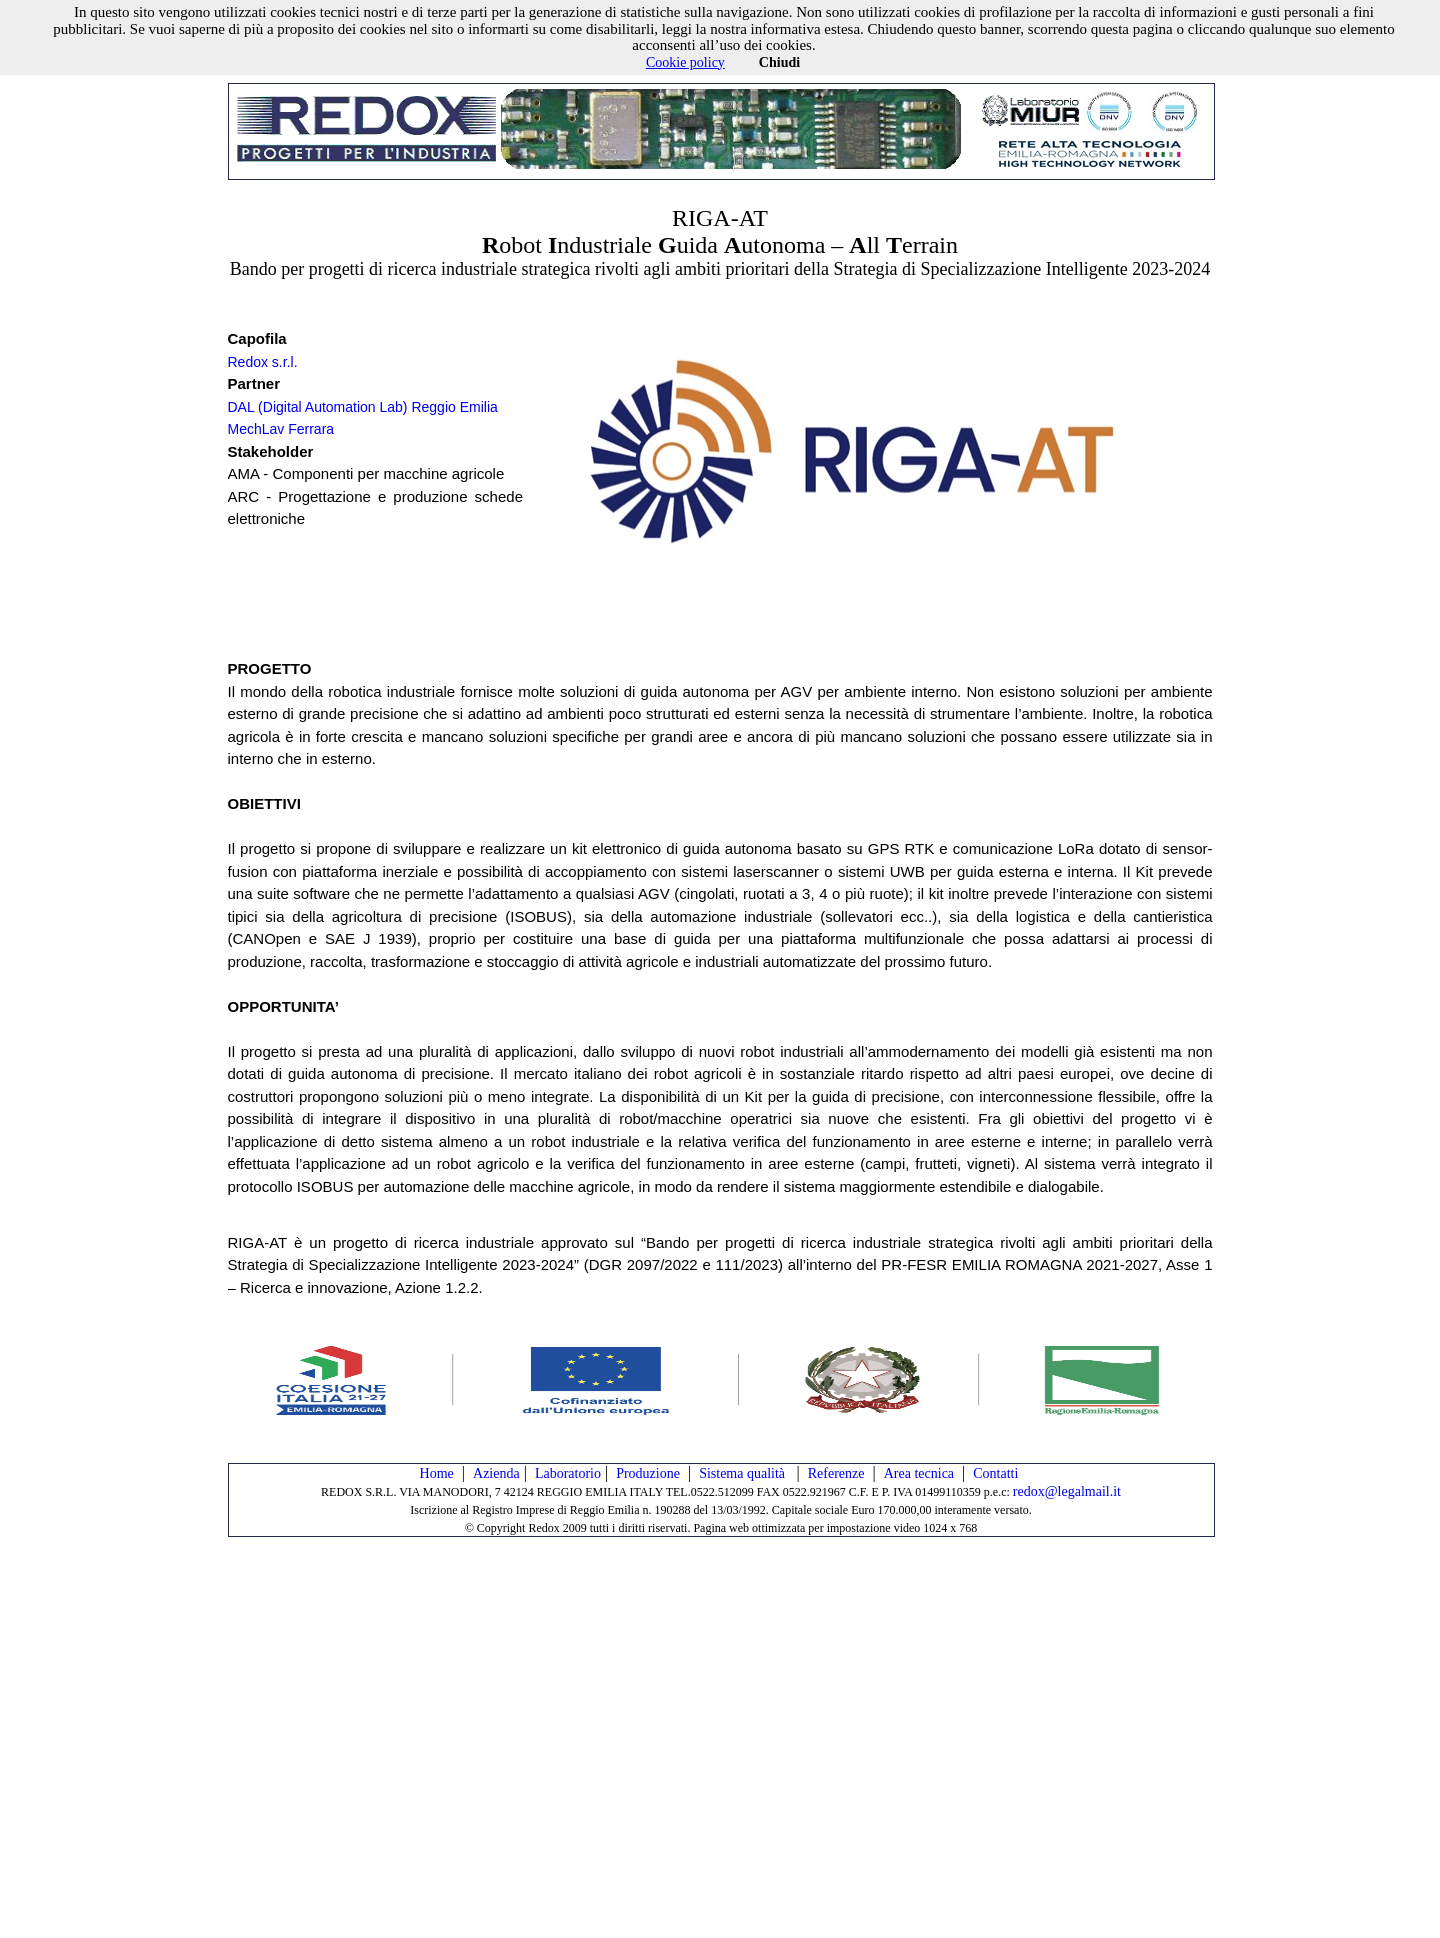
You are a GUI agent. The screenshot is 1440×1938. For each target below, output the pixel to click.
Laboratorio (568, 1473)
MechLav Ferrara (281, 429)
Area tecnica (919, 1473)
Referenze (836, 1473)
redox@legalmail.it (1067, 1491)
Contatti (995, 1473)
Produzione (648, 1473)
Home (437, 1473)
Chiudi (779, 62)
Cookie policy (685, 62)
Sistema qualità (743, 1473)
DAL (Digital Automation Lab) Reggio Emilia (363, 407)
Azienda (496, 1473)
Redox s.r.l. (263, 362)
